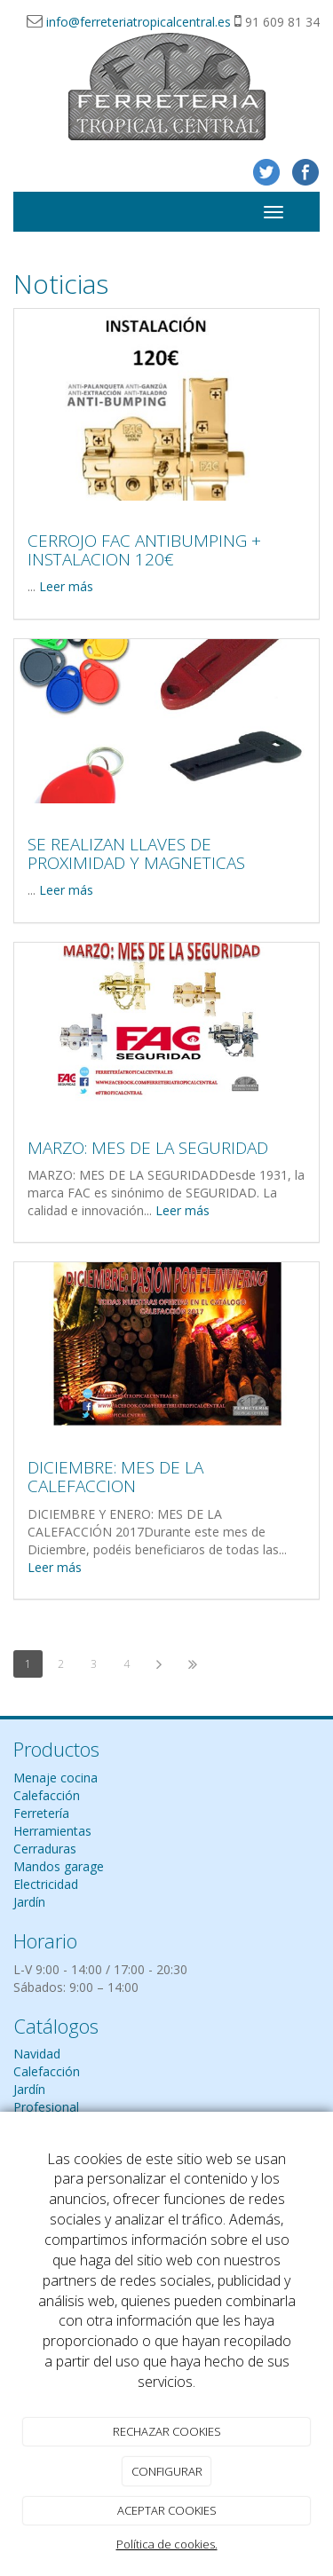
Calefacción (46, 1795)
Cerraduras (44, 1848)
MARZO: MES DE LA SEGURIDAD (148, 1147)
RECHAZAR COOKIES (167, 2431)
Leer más (66, 586)
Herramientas (52, 1830)
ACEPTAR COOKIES (167, 2510)
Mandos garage (58, 1866)
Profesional (46, 2106)
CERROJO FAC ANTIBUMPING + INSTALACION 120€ (144, 550)
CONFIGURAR (166, 2471)
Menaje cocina (55, 1777)
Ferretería (41, 1813)
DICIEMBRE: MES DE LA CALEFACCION (115, 1476)
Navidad (36, 2053)
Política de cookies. (167, 2544)
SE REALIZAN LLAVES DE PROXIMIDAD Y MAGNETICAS (136, 853)
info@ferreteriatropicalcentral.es (138, 21)
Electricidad (45, 1884)
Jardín (29, 1901)
